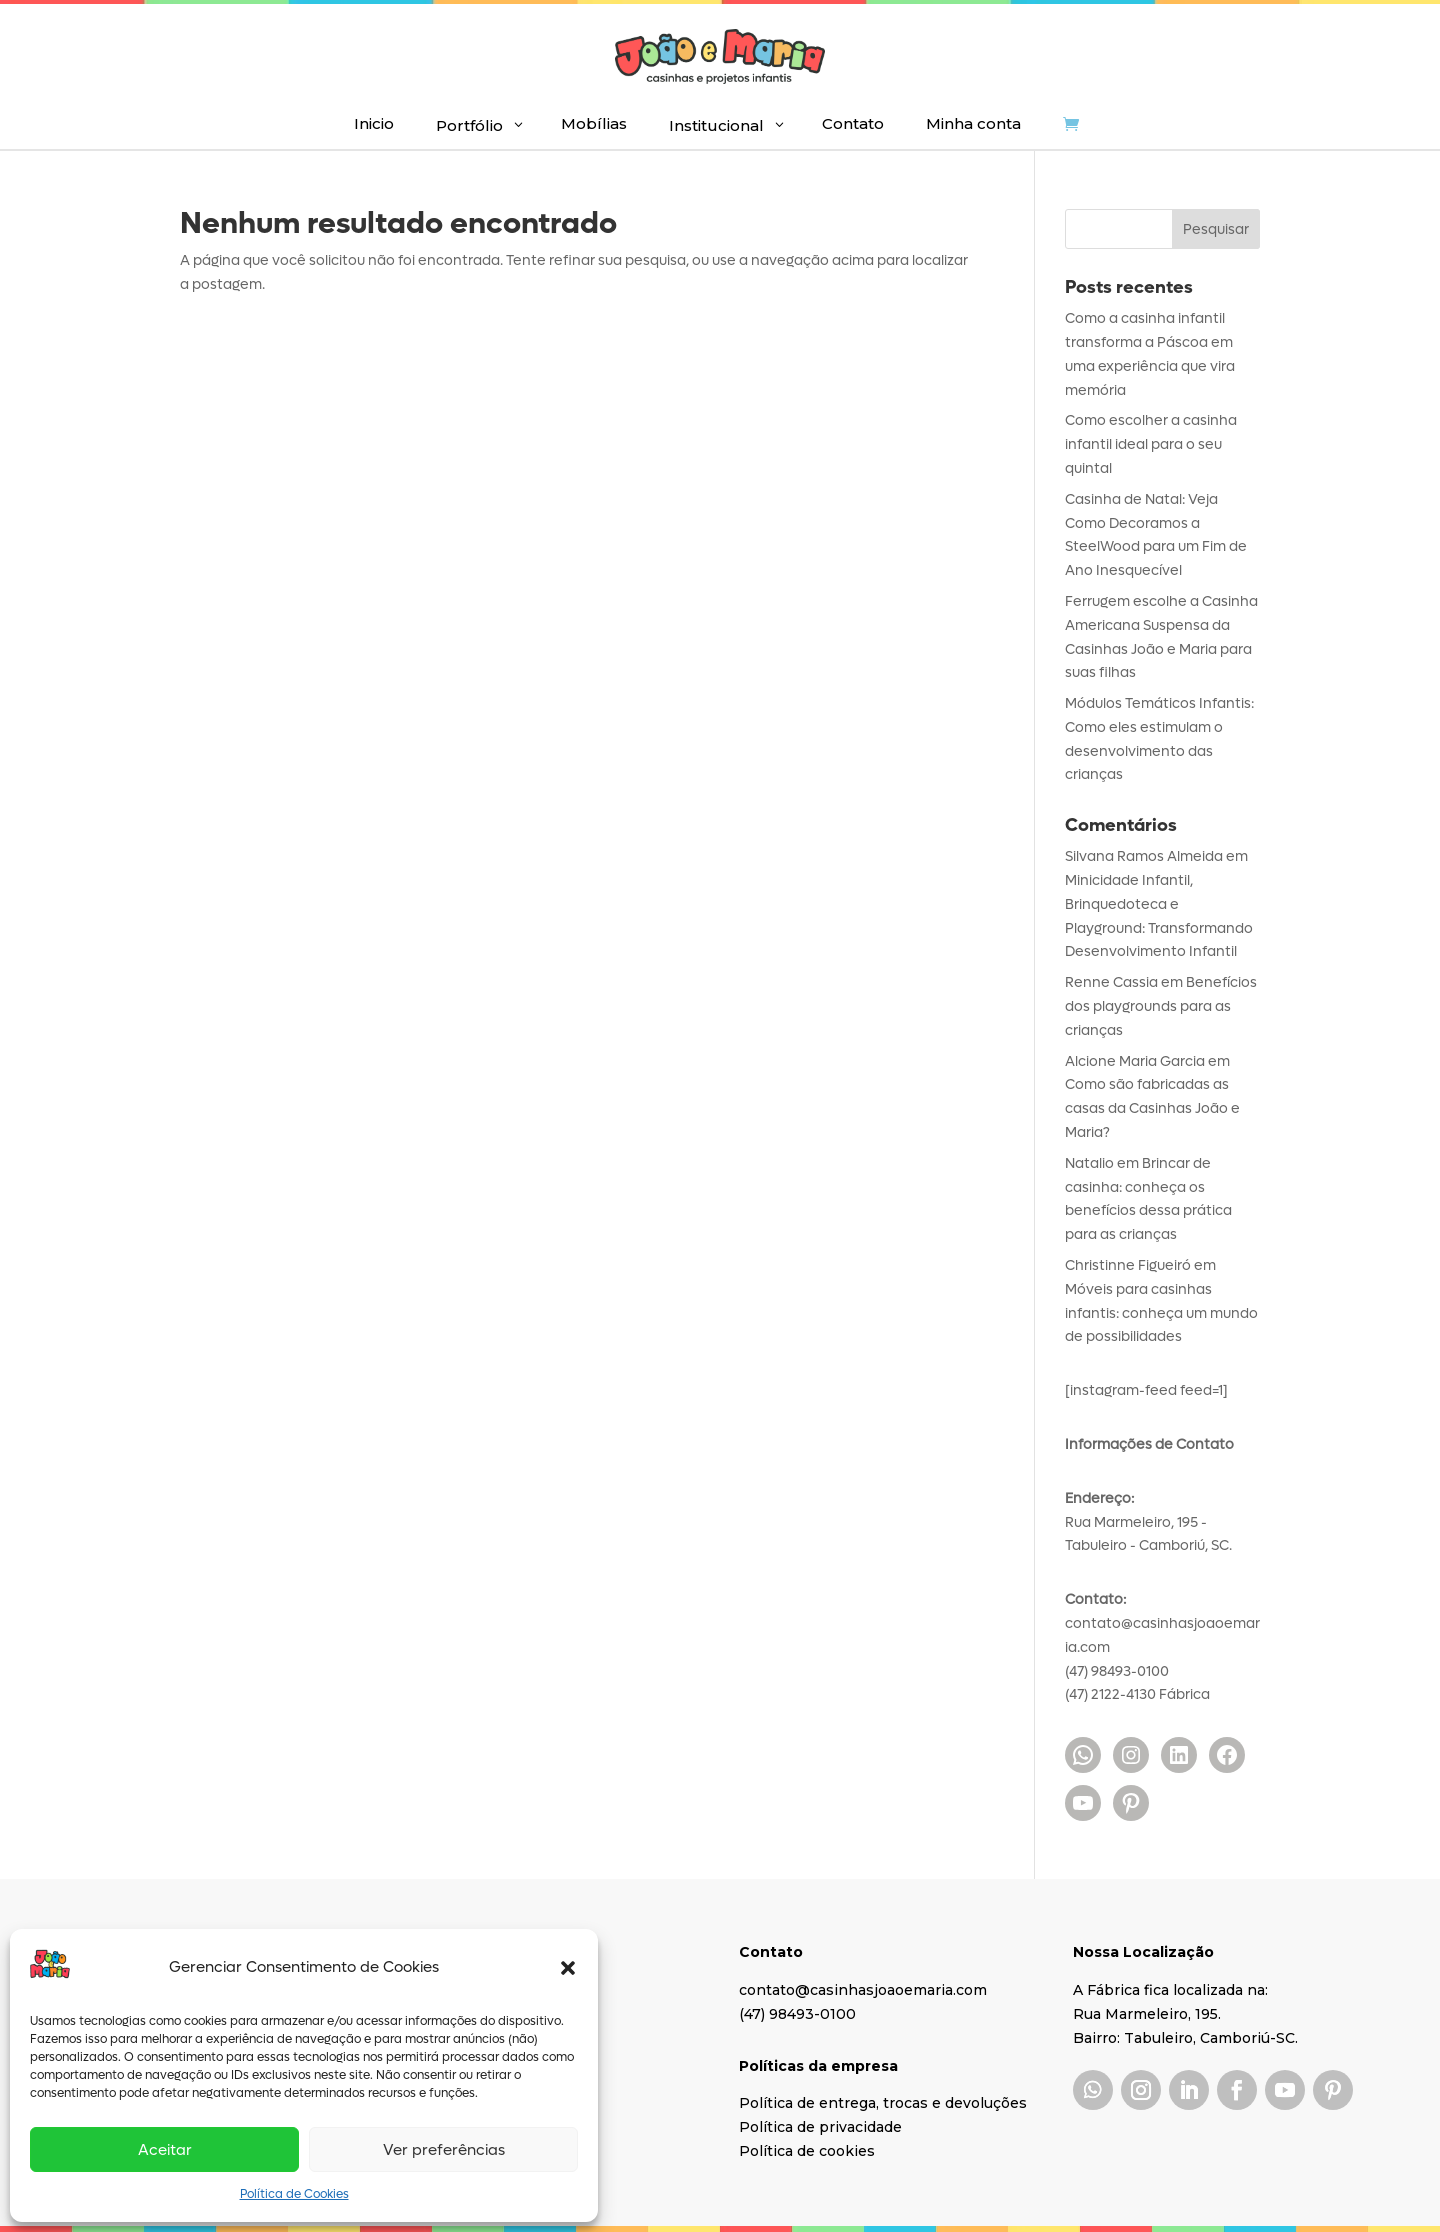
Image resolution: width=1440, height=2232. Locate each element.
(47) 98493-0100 (797, 2014)
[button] (568, 1968)
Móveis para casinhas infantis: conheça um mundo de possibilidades (1161, 1313)
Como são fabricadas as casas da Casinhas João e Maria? (1152, 1108)
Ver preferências (444, 2150)
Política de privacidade (820, 2127)
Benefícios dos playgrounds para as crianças (1161, 1006)
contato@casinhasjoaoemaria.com (863, 1990)
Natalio (1089, 1163)
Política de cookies (807, 2151)
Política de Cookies (294, 2194)
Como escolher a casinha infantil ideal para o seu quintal (1151, 444)
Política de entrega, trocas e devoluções (883, 2103)
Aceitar (165, 2150)
